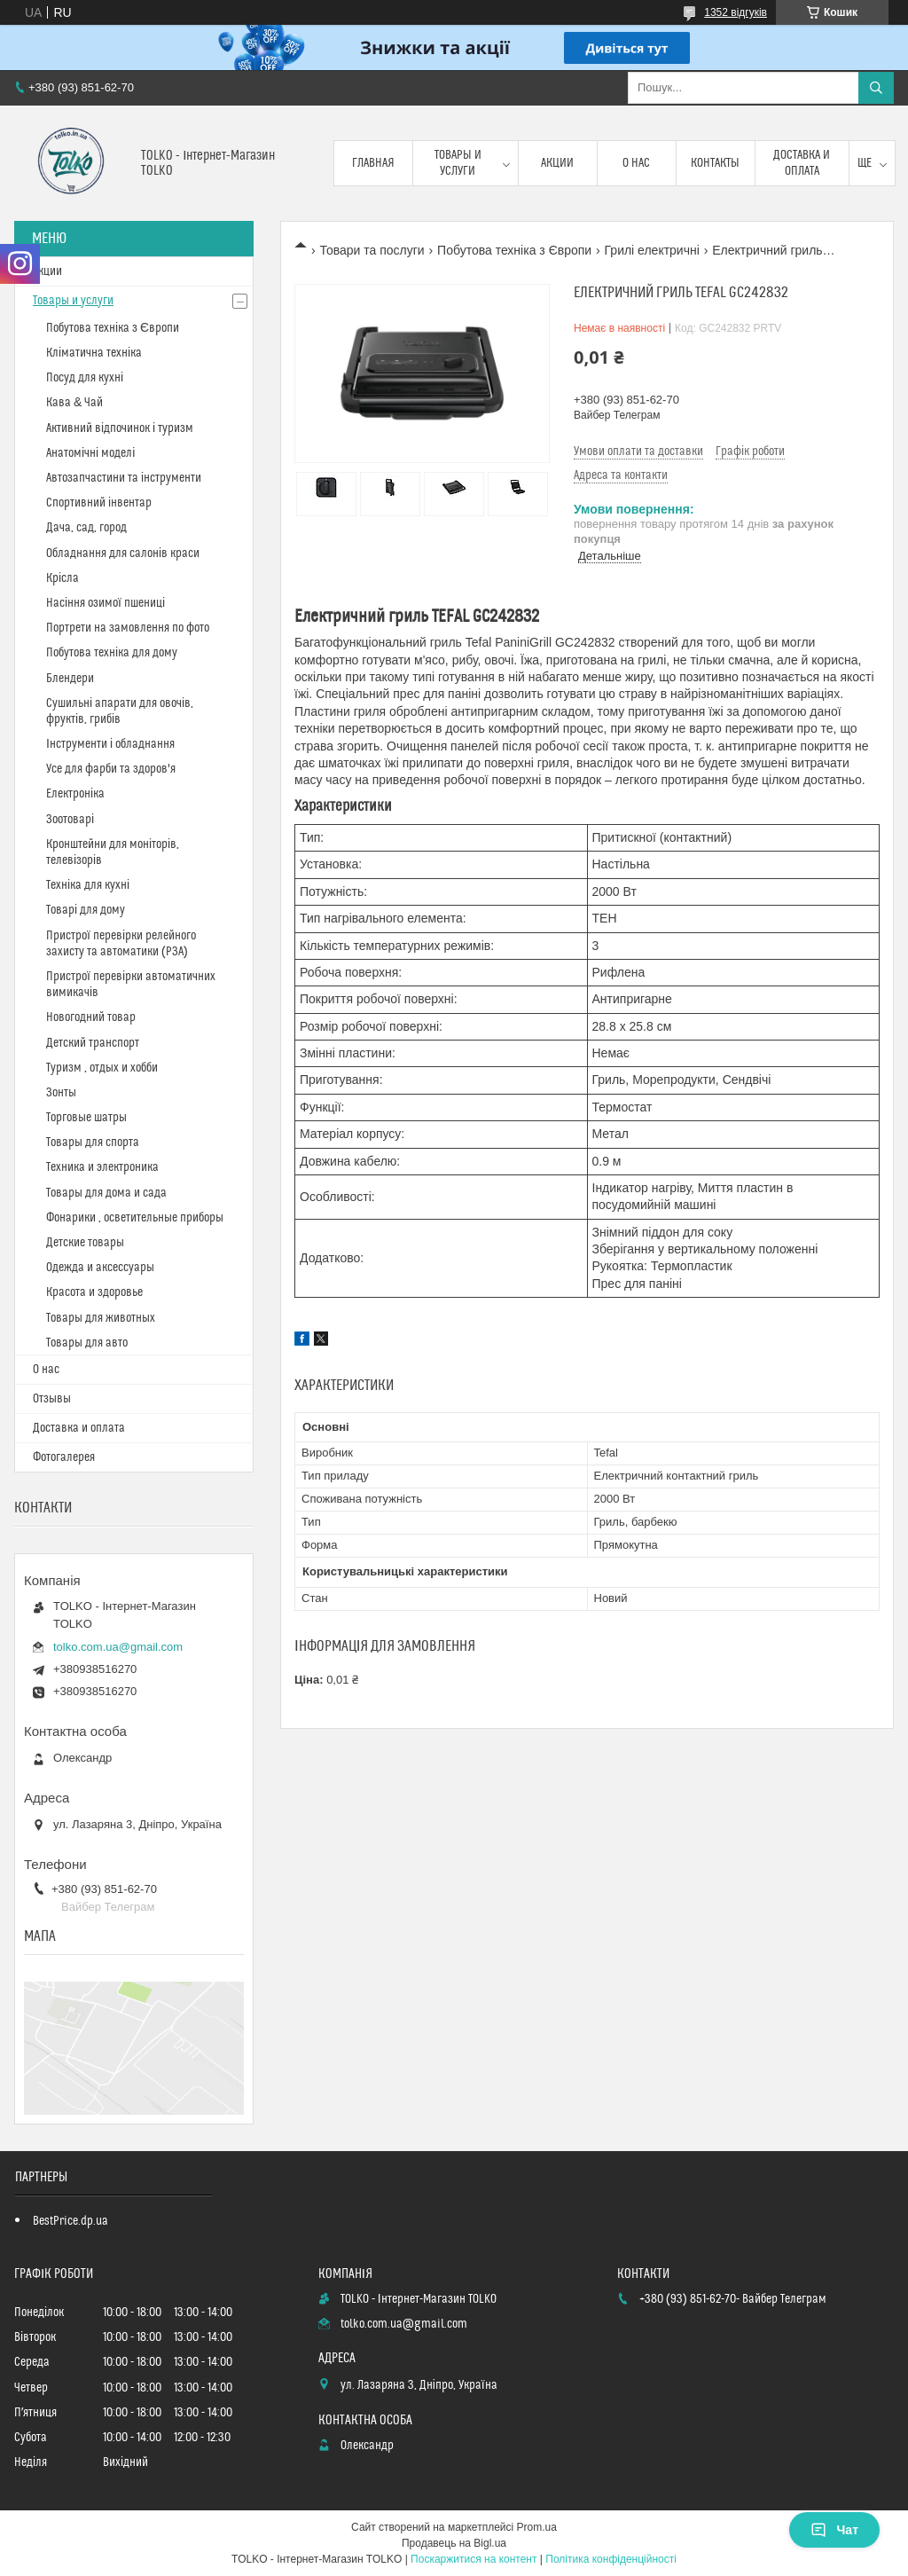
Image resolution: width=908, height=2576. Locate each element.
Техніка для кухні (87, 885)
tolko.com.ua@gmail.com (118, 1646)
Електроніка (75, 794)
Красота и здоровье (94, 1292)
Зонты (61, 1093)
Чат (834, 2530)
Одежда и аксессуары (100, 1268)
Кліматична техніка (94, 353)
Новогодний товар (91, 1017)
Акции (557, 163)
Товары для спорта (92, 1142)
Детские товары (85, 1243)
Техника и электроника (102, 1167)
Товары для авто (87, 1343)
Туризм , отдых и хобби (102, 1068)
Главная (373, 163)
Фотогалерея (64, 1457)
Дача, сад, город (86, 528)
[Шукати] (876, 88)
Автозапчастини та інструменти (123, 478)
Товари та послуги (371, 250)
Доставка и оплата (801, 163)
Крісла (62, 578)
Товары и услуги (457, 163)
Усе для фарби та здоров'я (111, 769)
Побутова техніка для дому (111, 653)
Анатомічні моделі (90, 453)
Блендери (70, 678)
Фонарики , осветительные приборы (134, 1218)
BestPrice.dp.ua (70, 2221)
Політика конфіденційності (611, 2559)
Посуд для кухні (84, 378)
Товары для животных (100, 1318)
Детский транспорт (92, 1043)
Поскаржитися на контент (473, 2559)
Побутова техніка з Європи (514, 250)
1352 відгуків (735, 12)
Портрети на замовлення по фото (127, 628)
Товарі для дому (85, 910)
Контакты (715, 163)
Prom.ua (537, 2527)
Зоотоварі (70, 820)
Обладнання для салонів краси (123, 553)
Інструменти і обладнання (110, 744)
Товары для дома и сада (106, 1193)
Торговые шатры (86, 1118)
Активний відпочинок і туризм (119, 428)
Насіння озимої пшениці (105, 603)
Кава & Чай (74, 403)
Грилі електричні (652, 250)
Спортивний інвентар (99, 503)
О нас (636, 163)
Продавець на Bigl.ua (454, 2543)
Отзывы (52, 1399)
